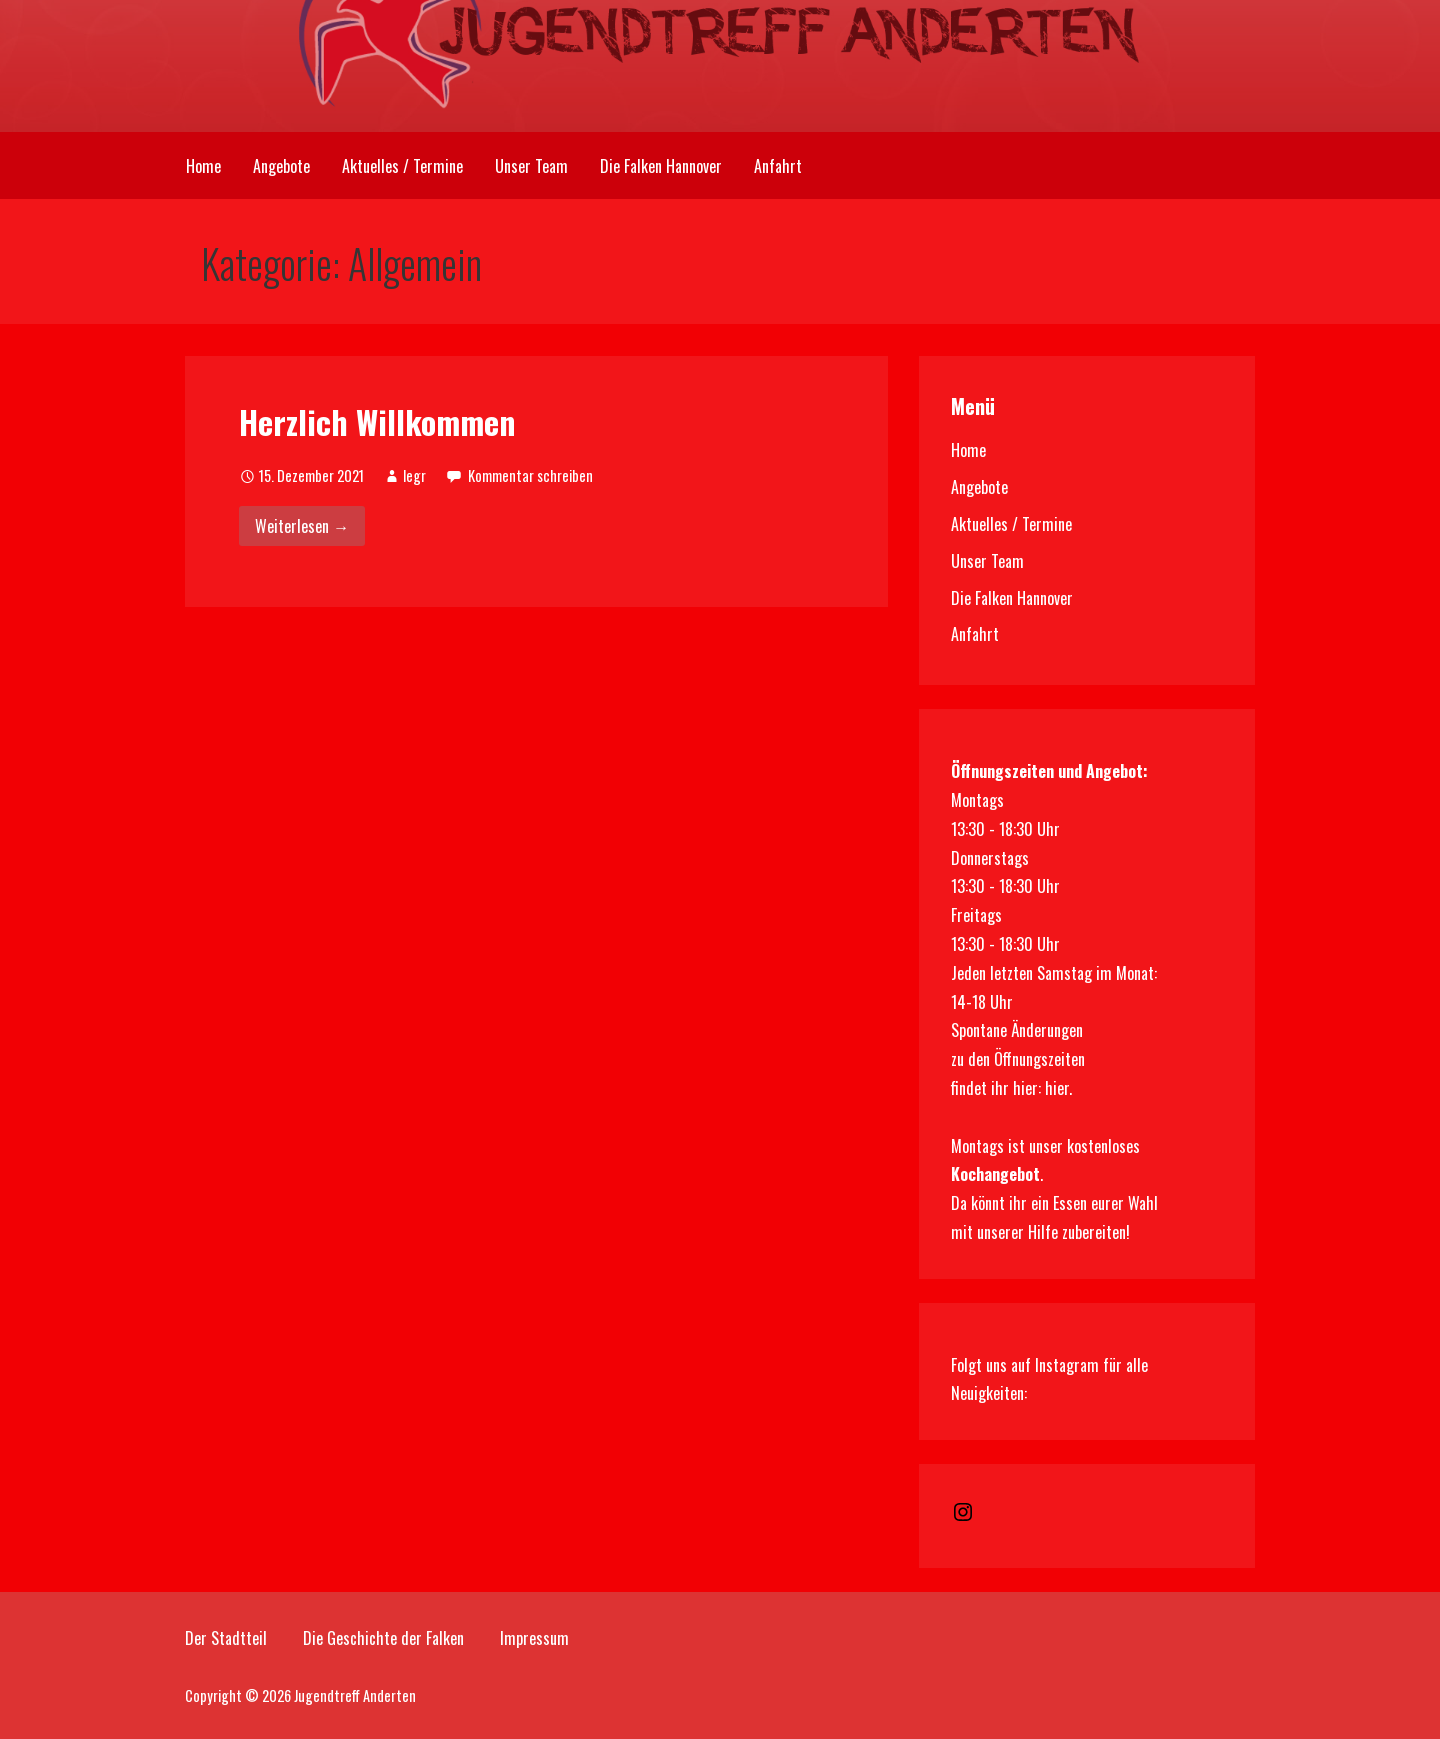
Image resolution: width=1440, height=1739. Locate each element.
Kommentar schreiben (530, 475)
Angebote (281, 166)
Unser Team (531, 166)
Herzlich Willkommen (377, 421)
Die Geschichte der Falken (383, 1638)
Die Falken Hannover (661, 166)
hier (1057, 1088)
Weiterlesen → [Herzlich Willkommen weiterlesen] (302, 526)
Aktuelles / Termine (402, 166)
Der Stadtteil (226, 1638)
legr (414, 475)
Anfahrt (778, 166)
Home (203, 166)
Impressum (534, 1638)
